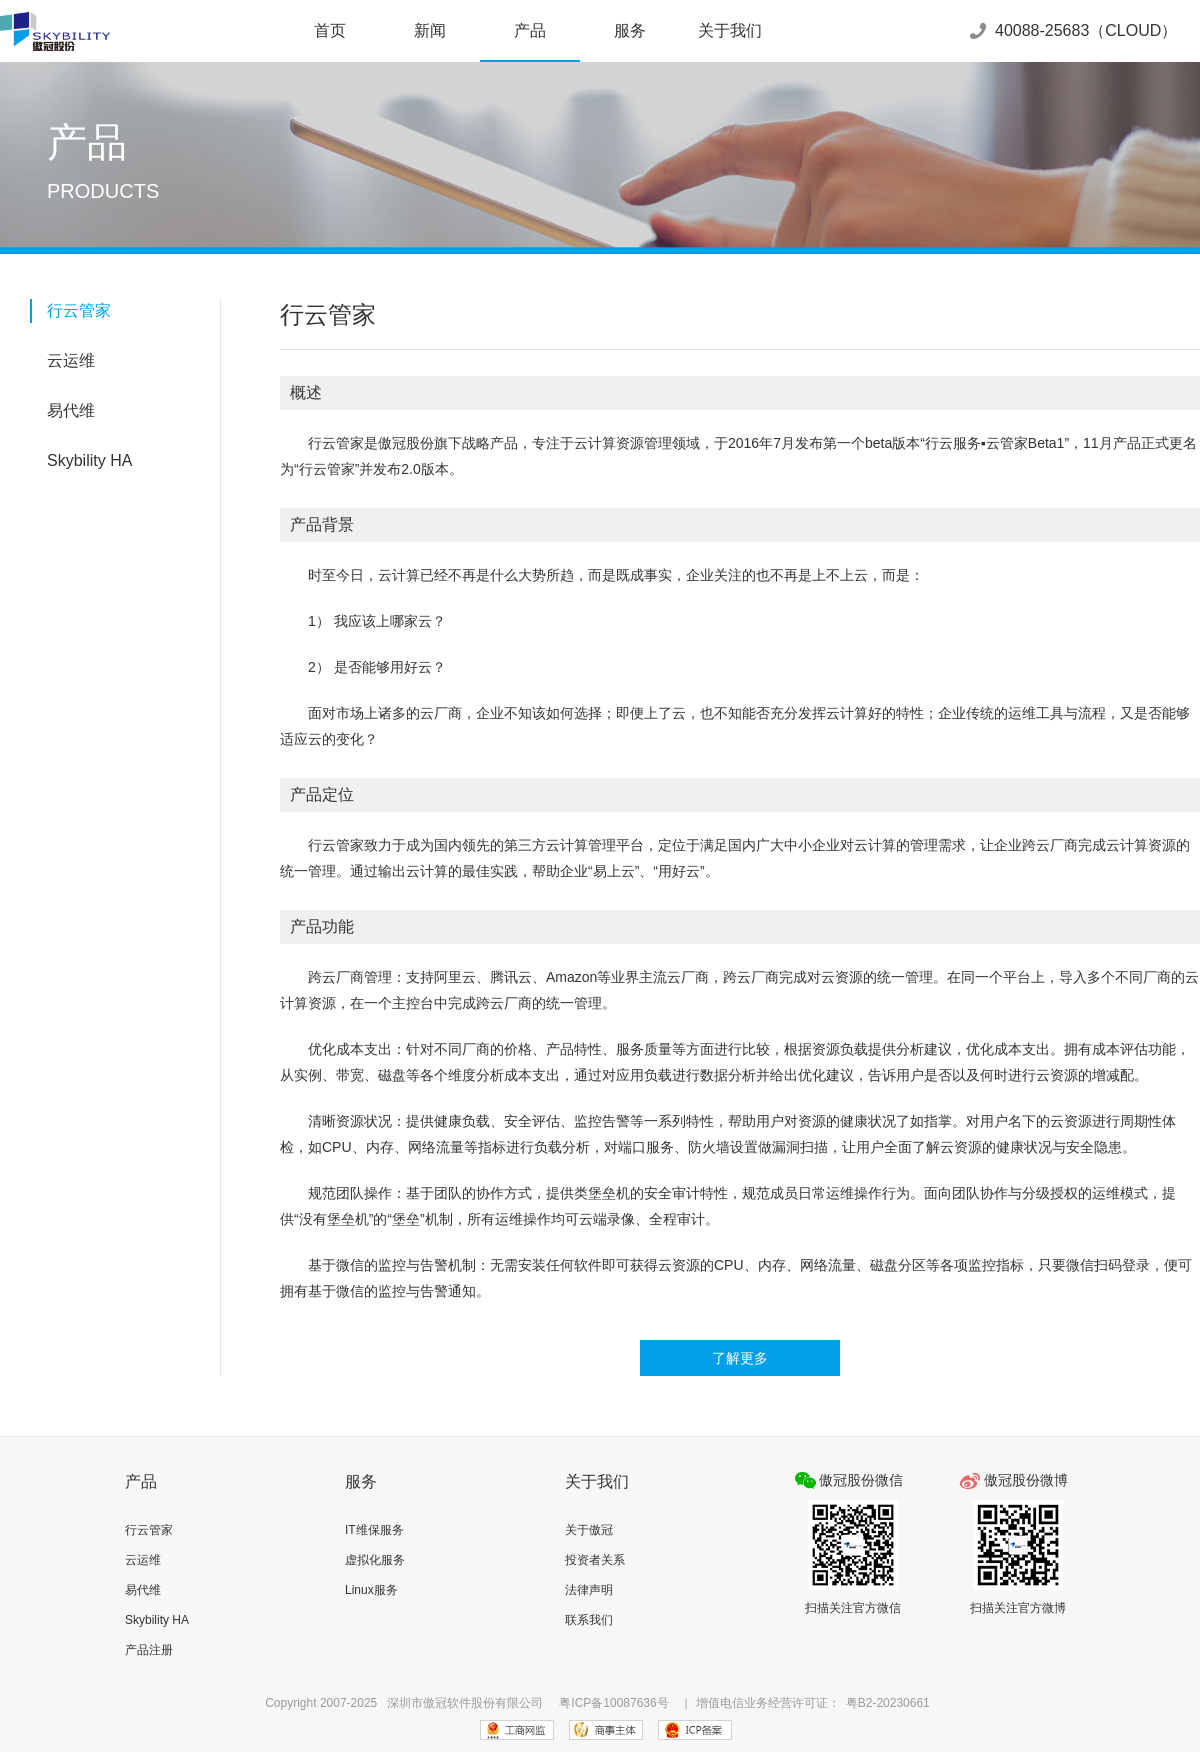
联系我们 (589, 1620)
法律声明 (589, 1590)
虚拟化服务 (375, 1560)
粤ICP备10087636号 (613, 1703)
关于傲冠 (589, 1530)
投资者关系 (595, 1560)
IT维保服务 (374, 1530)
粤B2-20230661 (888, 1703)
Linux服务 (371, 1590)
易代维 (71, 410)
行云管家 (79, 310)
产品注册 (149, 1650)
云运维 (71, 360)
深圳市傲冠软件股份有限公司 (465, 1703)
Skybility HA (89, 460)
